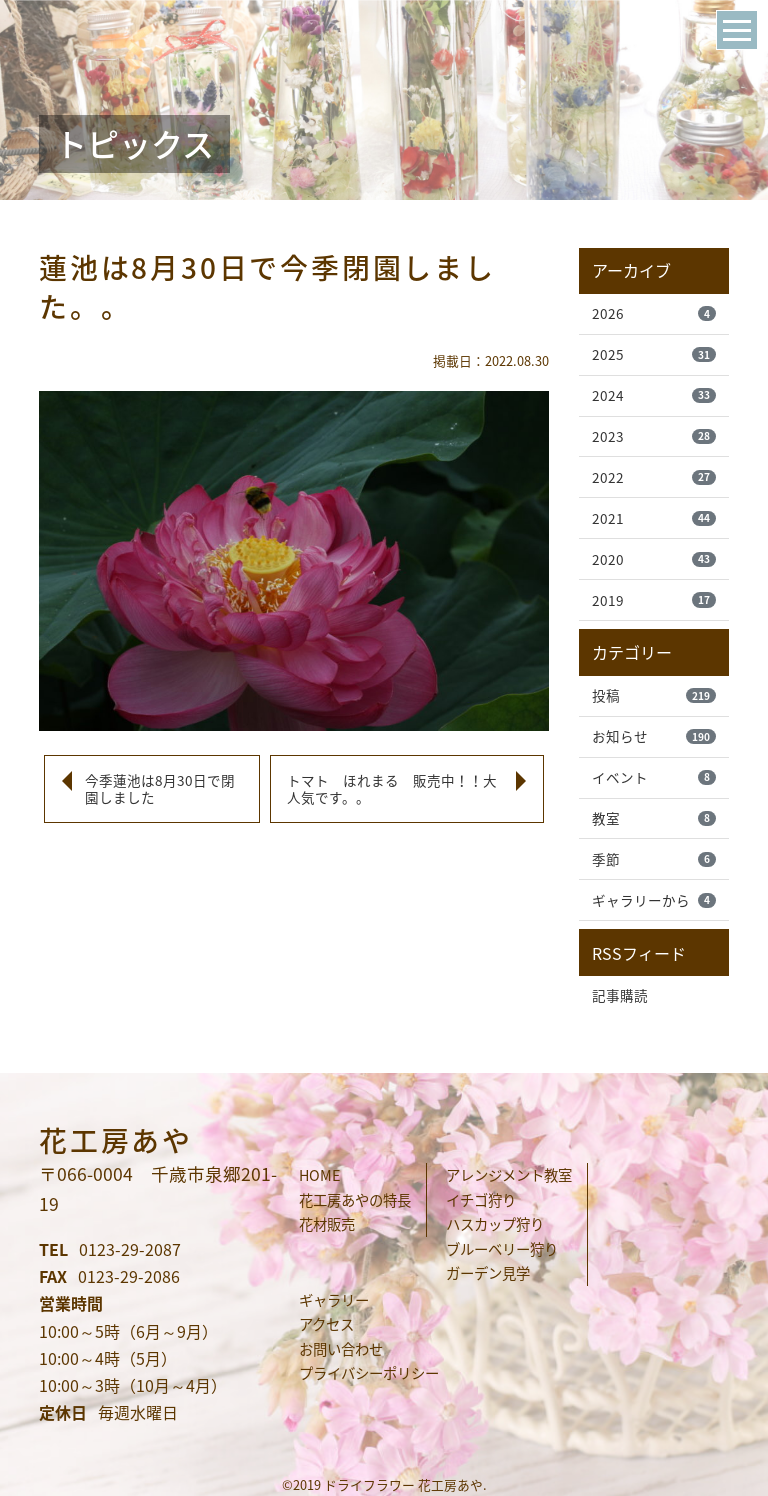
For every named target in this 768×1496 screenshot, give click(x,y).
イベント (654, 778)
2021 (654, 518)
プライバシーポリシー (369, 1373)
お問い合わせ (341, 1349)
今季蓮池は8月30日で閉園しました (160, 788)
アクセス (326, 1324)
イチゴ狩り (481, 1200)
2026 (654, 313)
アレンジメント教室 (509, 1175)
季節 (654, 860)
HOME (319, 1175)
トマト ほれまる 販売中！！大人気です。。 (392, 788)
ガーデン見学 (488, 1273)
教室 (654, 819)
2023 (654, 436)
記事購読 (620, 996)
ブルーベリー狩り (502, 1249)
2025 (654, 354)
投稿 (654, 696)
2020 (654, 559)
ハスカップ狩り (495, 1224)
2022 (654, 477)
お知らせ (654, 737)
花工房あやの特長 (355, 1200)
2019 (654, 600)
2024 (654, 395)
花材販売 (327, 1224)
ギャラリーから (654, 901)
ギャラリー (334, 1300)
